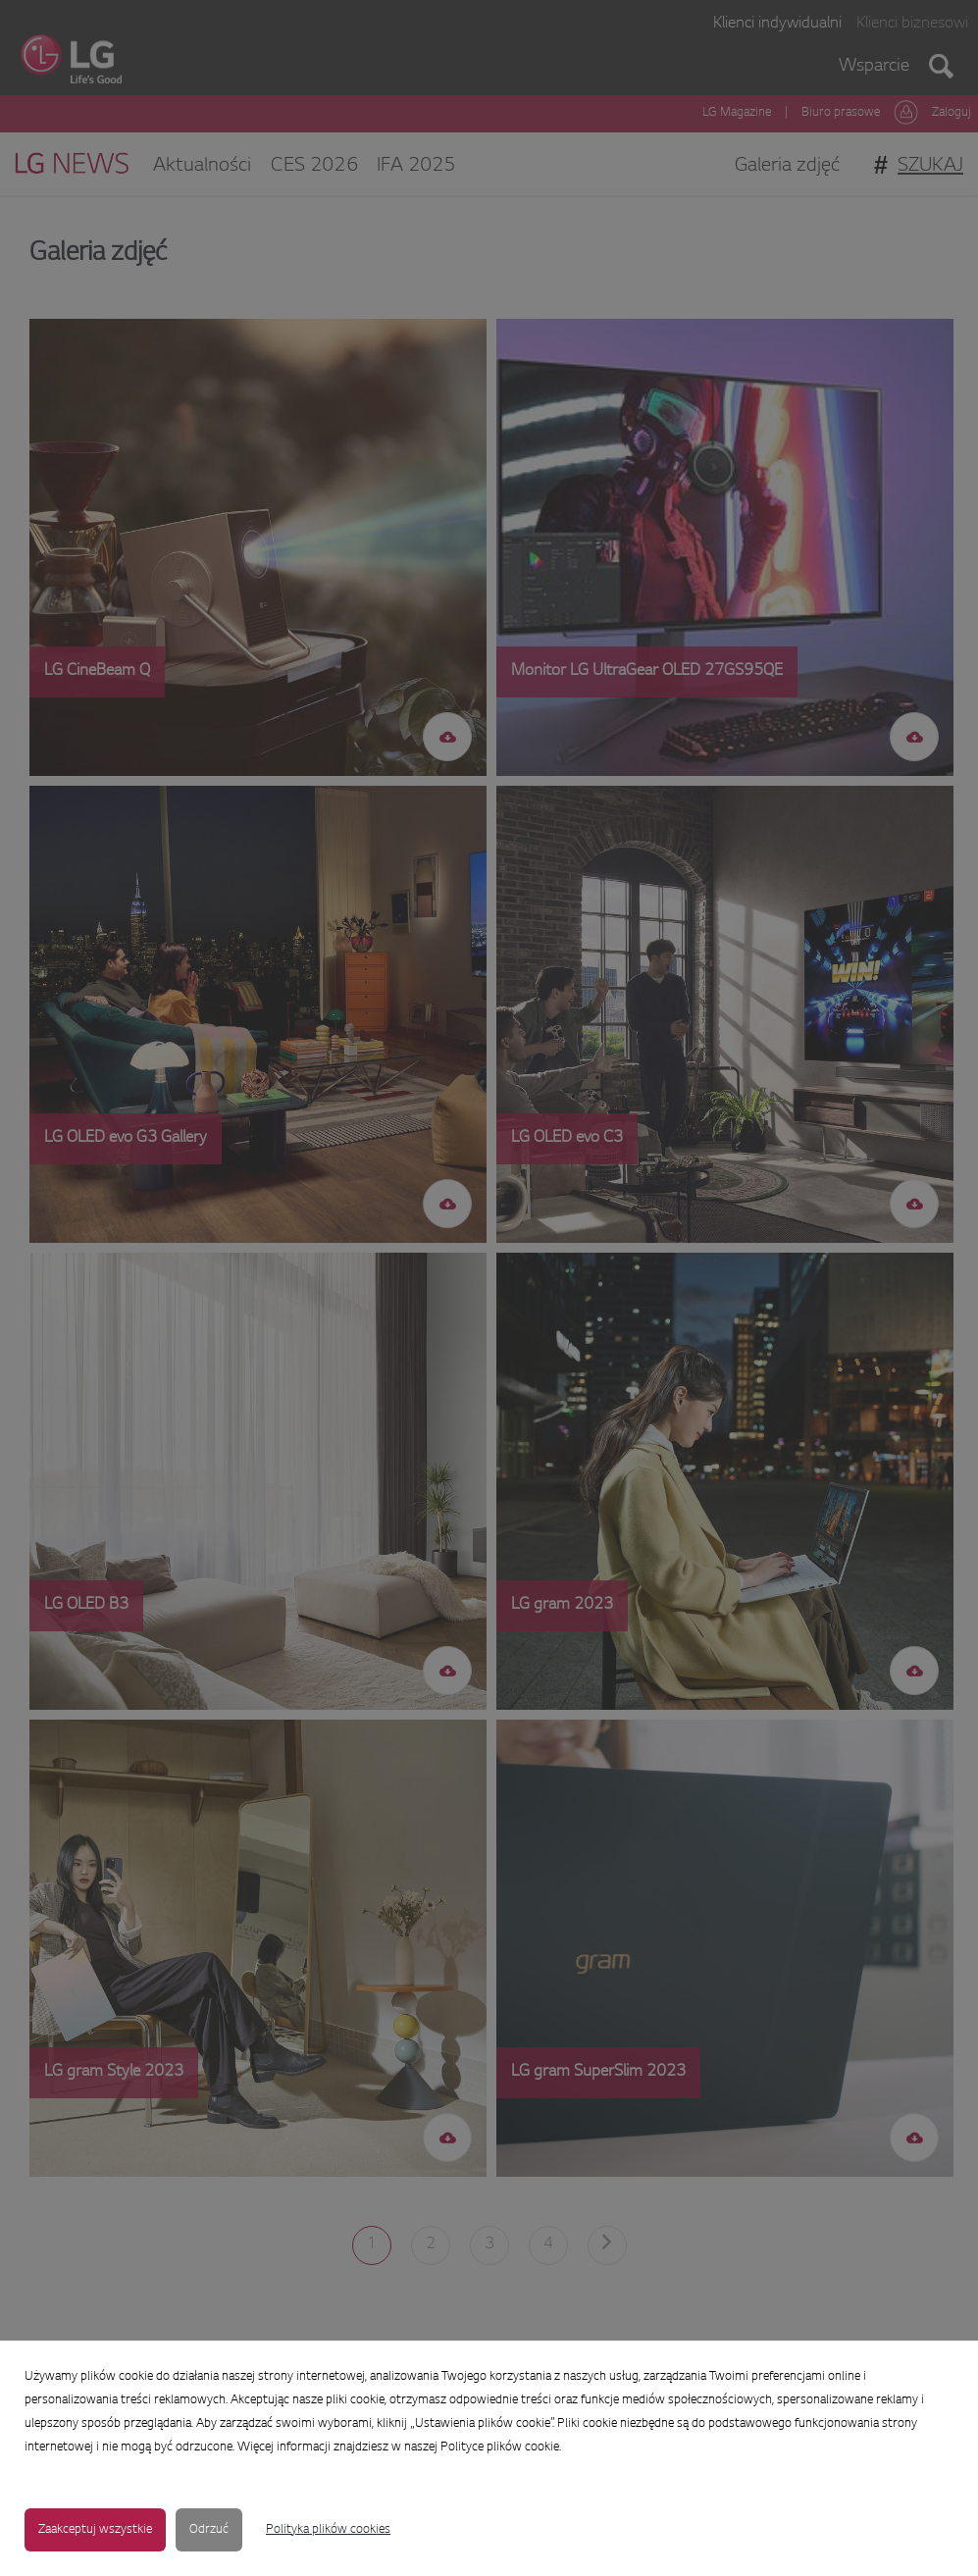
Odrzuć (209, 2530)
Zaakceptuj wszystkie (95, 2530)
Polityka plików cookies (328, 2530)
